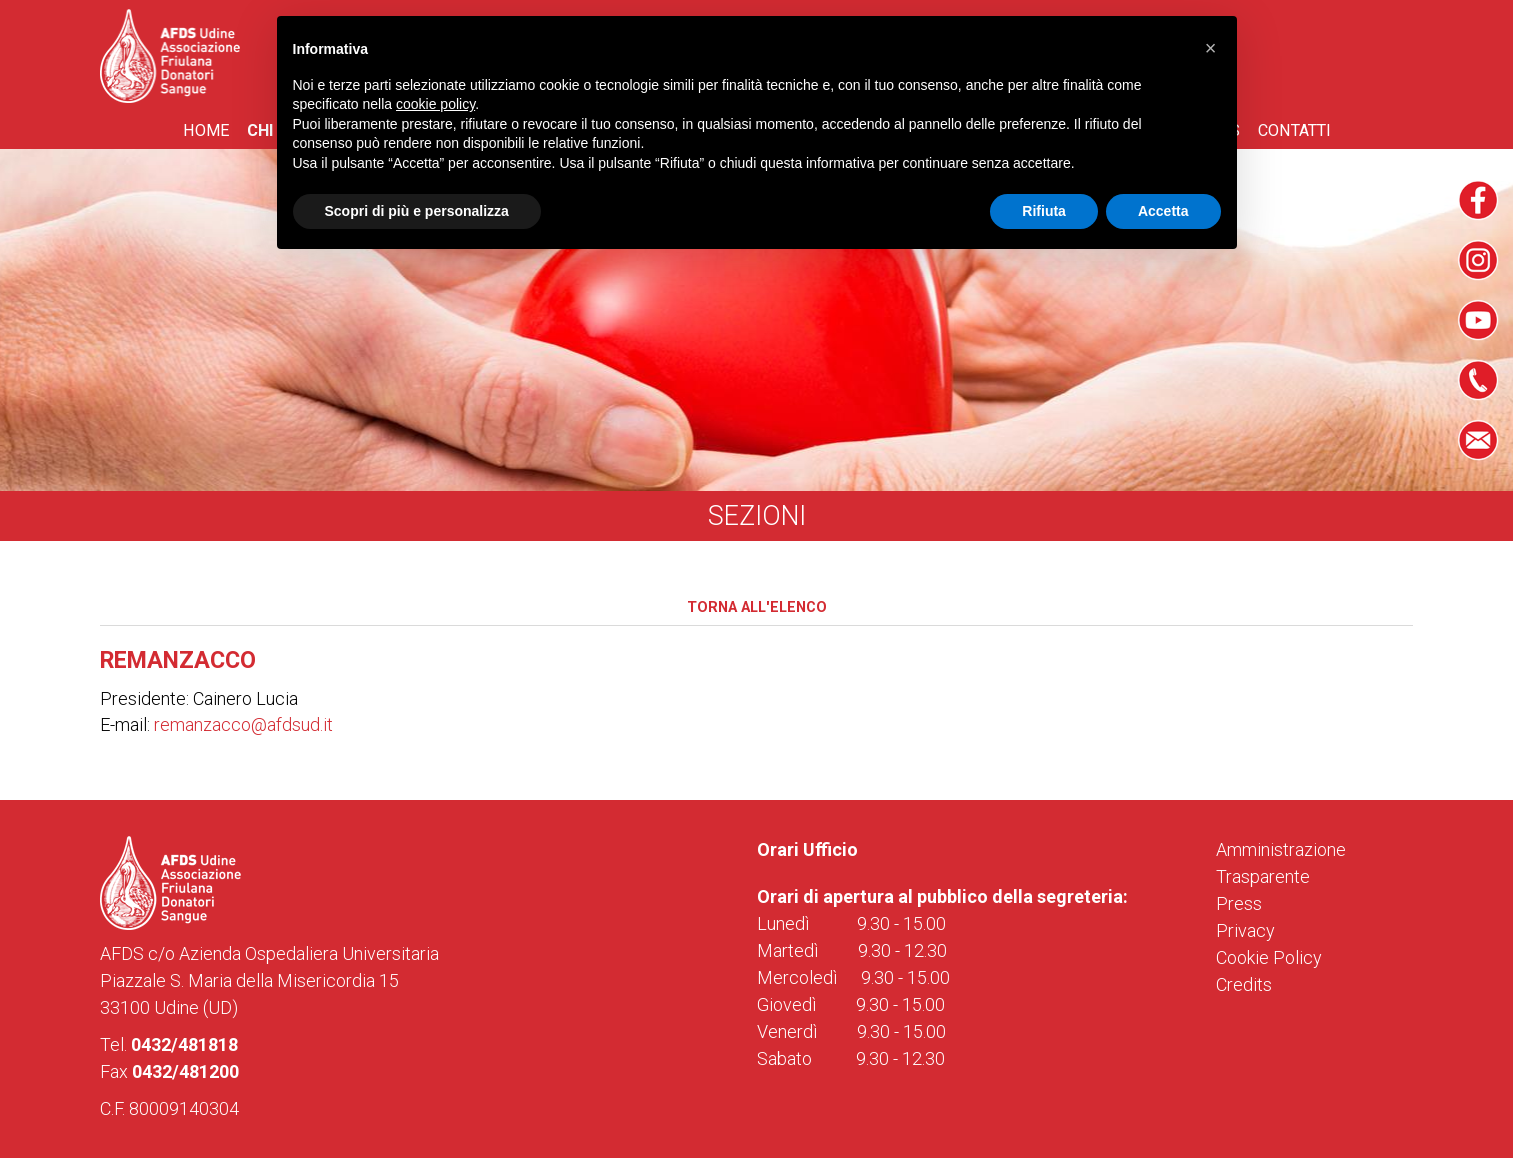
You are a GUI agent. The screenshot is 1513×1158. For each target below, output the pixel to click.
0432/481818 (184, 1044)
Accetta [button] (1163, 211)
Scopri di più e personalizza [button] (417, 211)
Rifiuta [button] (1044, 211)
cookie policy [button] (435, 104)
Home (206, 130)
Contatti (1294, 130)
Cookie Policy (1269, 957)
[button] (1211, 48)
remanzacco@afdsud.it (243, 724)
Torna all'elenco (757, 607)
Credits (1244, 984)
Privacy (1245, 930)
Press (1239, 903)
